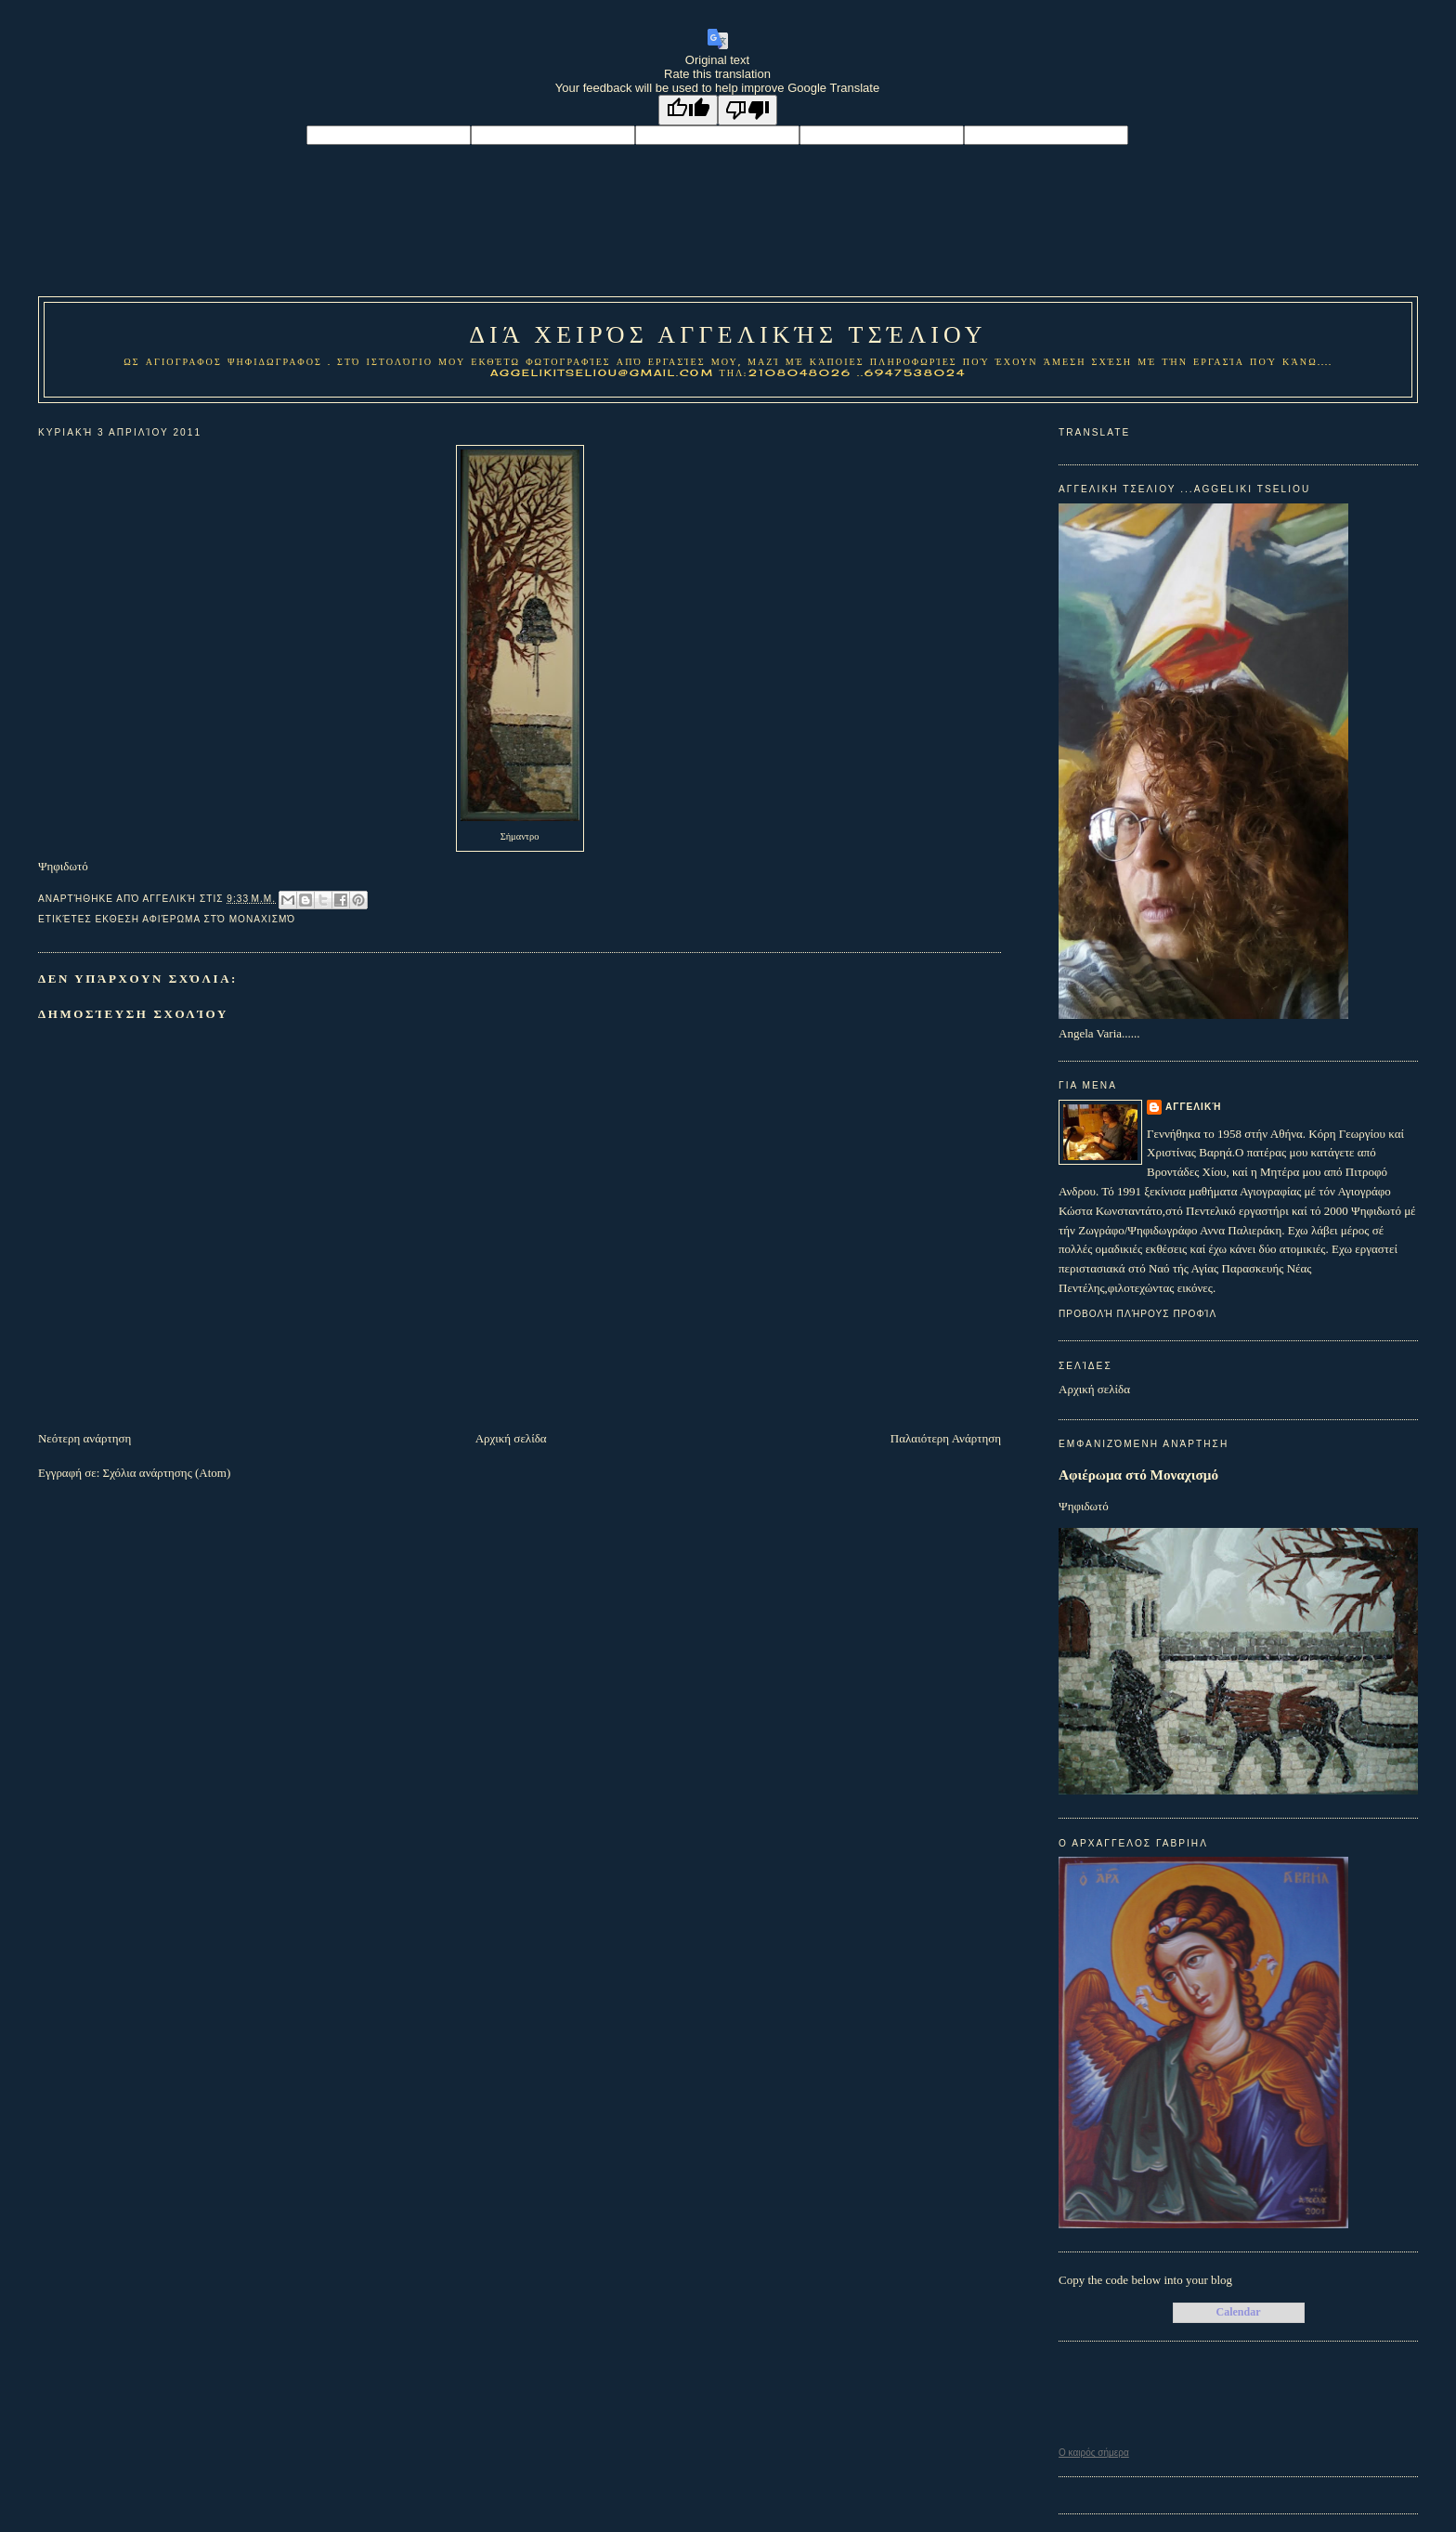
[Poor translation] (747, 110)
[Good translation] (688, 110)
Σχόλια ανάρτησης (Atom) (167, 1473)
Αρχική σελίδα (511, 1438)
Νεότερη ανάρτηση (84, 1438)
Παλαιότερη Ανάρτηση (945, 1438)
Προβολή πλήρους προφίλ (1137, 1314)
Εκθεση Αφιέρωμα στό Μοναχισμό (196, 919)
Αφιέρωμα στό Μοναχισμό (1138, 1474)
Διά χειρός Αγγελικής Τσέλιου (728, 334)
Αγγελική (1193, 1107)
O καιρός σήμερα (1094, 2453)
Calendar (1238, 2311)
